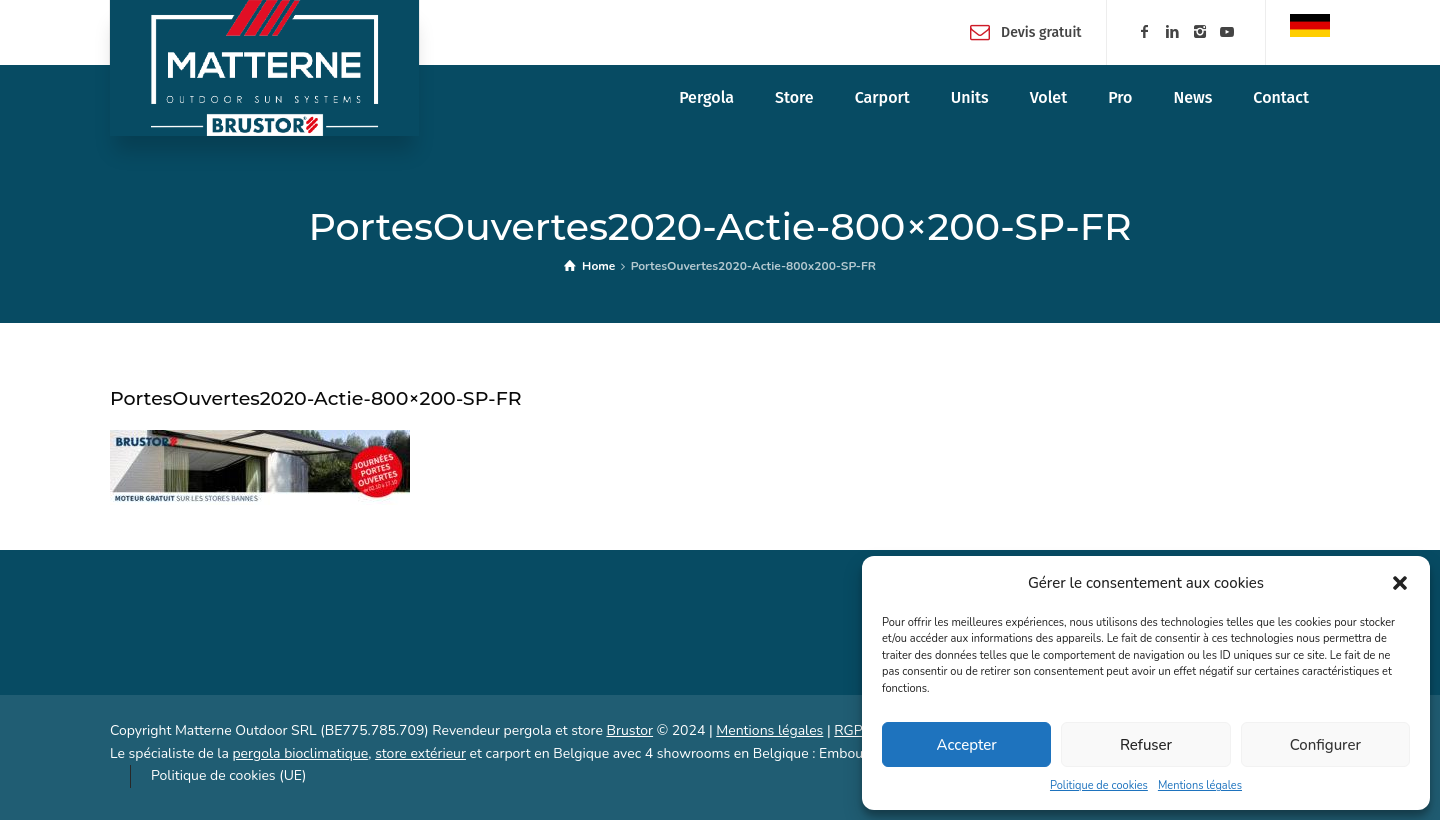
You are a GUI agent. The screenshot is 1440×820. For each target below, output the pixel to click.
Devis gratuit (1041, 31)
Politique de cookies (1099, 785)
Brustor (629, 730)
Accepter (967, 745)
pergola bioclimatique (300, 753)
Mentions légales (1200, 785)
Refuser (1146, 745)
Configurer (1325, 745)
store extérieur (420, 753)
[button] (1400, 583)
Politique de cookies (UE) (228, 775)
